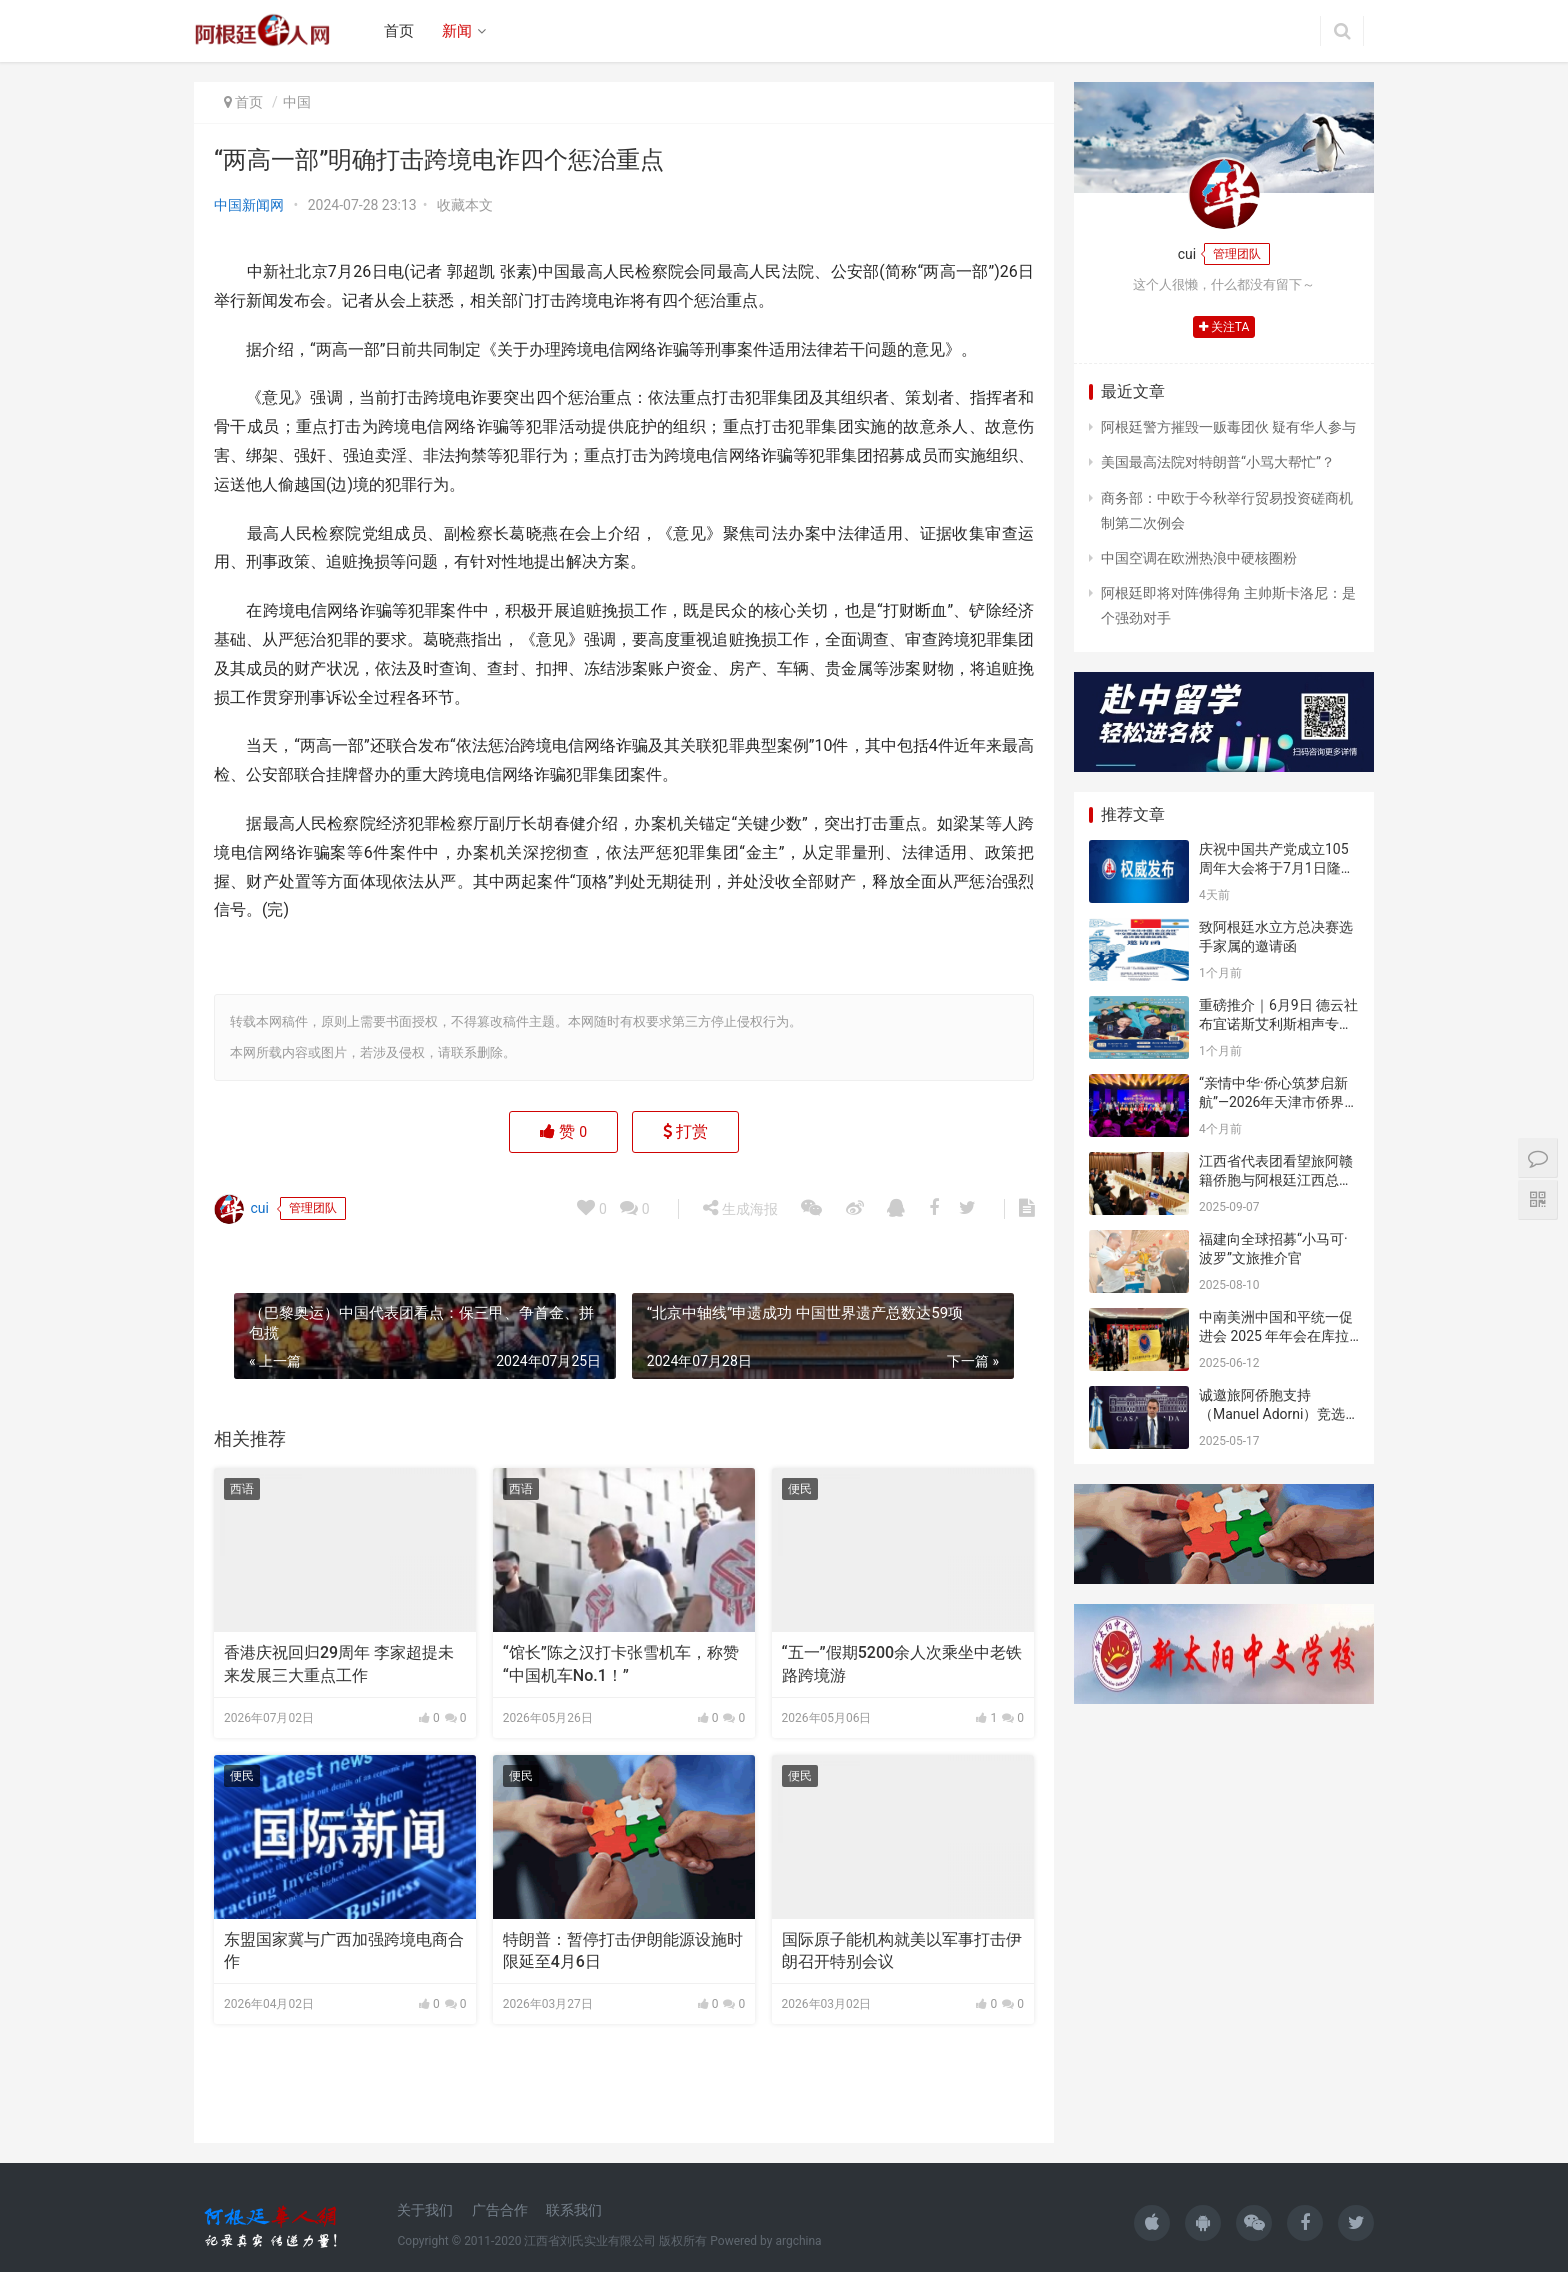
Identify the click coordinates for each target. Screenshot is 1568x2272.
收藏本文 (465, 205)
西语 (242, 1489)
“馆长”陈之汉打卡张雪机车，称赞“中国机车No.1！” (621, 1663)
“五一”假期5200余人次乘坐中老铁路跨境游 (902, 1663)
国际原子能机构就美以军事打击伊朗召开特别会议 (902, 1950)
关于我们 (425, 2210)
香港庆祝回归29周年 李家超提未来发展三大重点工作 (339, 1663)
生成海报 (740, 1208)
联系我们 (574, 2210)
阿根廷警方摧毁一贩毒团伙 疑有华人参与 (1228, 427)
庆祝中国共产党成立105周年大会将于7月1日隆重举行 (1277, 868)
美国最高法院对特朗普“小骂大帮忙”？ (1218, 462)
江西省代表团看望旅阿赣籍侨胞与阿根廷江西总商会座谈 (1276, 1180)
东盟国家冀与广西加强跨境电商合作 (344, 1950)
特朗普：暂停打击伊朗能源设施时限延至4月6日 (623, 1950)
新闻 (457, 31)
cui (241, 1209)
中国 (297, 102)
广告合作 (500, 2210)
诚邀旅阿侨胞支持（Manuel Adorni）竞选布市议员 (1272, 1414)
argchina (798, 2241)
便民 (800, 1489)
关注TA (1224, 327)
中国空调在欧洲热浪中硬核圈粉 (1199, 558)
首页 (399, 31)
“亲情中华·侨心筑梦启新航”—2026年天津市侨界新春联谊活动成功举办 (1278, 1102)
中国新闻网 (249, 205)
